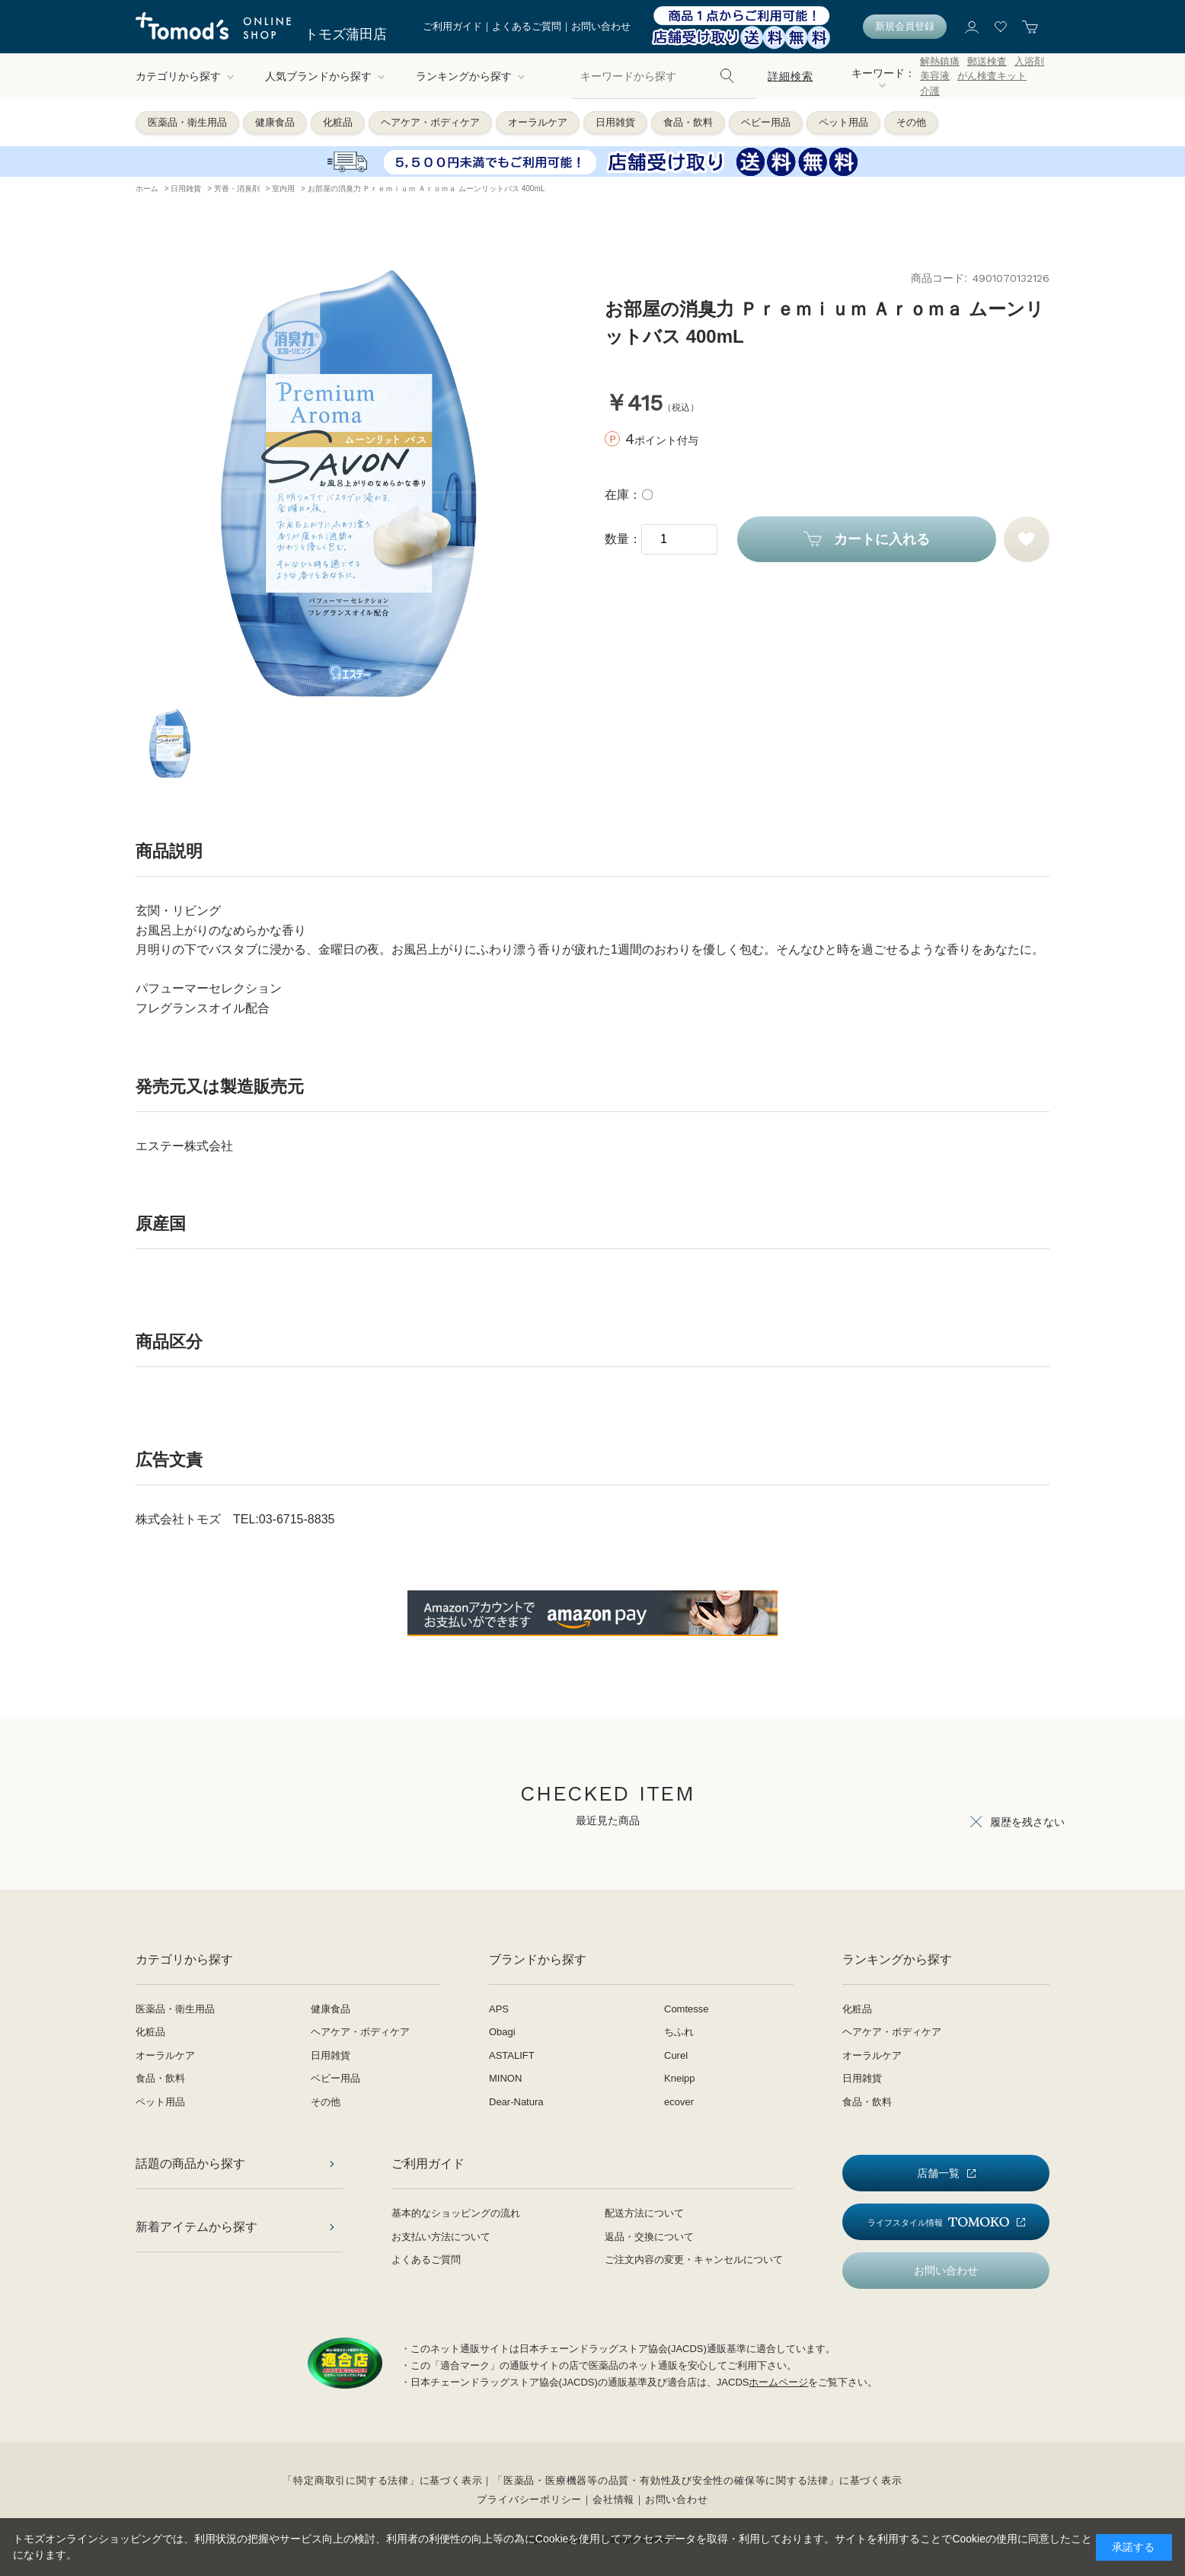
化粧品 (338, 122)
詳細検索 (790, 76)
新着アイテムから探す (196, 2226)
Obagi (502, 2031)
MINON (505, 2078)
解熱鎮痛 (940, 61)
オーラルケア (537, 122)
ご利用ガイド (452, 26)
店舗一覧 (938, 2173)
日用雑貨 (615, 122)
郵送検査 (987, 61)
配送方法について (644, 2213)
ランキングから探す (470, 76)
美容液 (935, 75)
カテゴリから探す (185, 76)
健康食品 (275, 122)
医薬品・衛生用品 (187, 122)
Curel (676, 2055)
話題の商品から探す (190, 2163)
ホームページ (778, 2382)
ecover (679, 2102)
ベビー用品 (766, 122)
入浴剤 (1029, 61)
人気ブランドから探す (325, 76)
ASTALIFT (512, 2055)
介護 (930, 91)
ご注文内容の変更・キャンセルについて (694, 2259)
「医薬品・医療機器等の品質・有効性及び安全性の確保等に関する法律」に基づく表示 (697, 2480)
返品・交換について (649, 2236)
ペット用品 (843, 122)
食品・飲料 (688, 122)
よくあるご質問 (526, 26)
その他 (911, 122)
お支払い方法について (440, 2236)
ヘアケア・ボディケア (430, 122)
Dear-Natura (516, 2102)
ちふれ (679, 2031)
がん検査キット (992, 75)
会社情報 (613, 2499)
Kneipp (679, 2078)
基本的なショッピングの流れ (455, 2213)
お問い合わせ (601, 26)
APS (499, 2009)
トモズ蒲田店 (346, 34)
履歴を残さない (1027, 1822)
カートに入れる (882, 539)
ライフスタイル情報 (938, 2222)
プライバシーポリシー (529, 2499)
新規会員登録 (904, 26)
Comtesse (686, 2009)
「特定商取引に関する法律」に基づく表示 (382, 2480)
